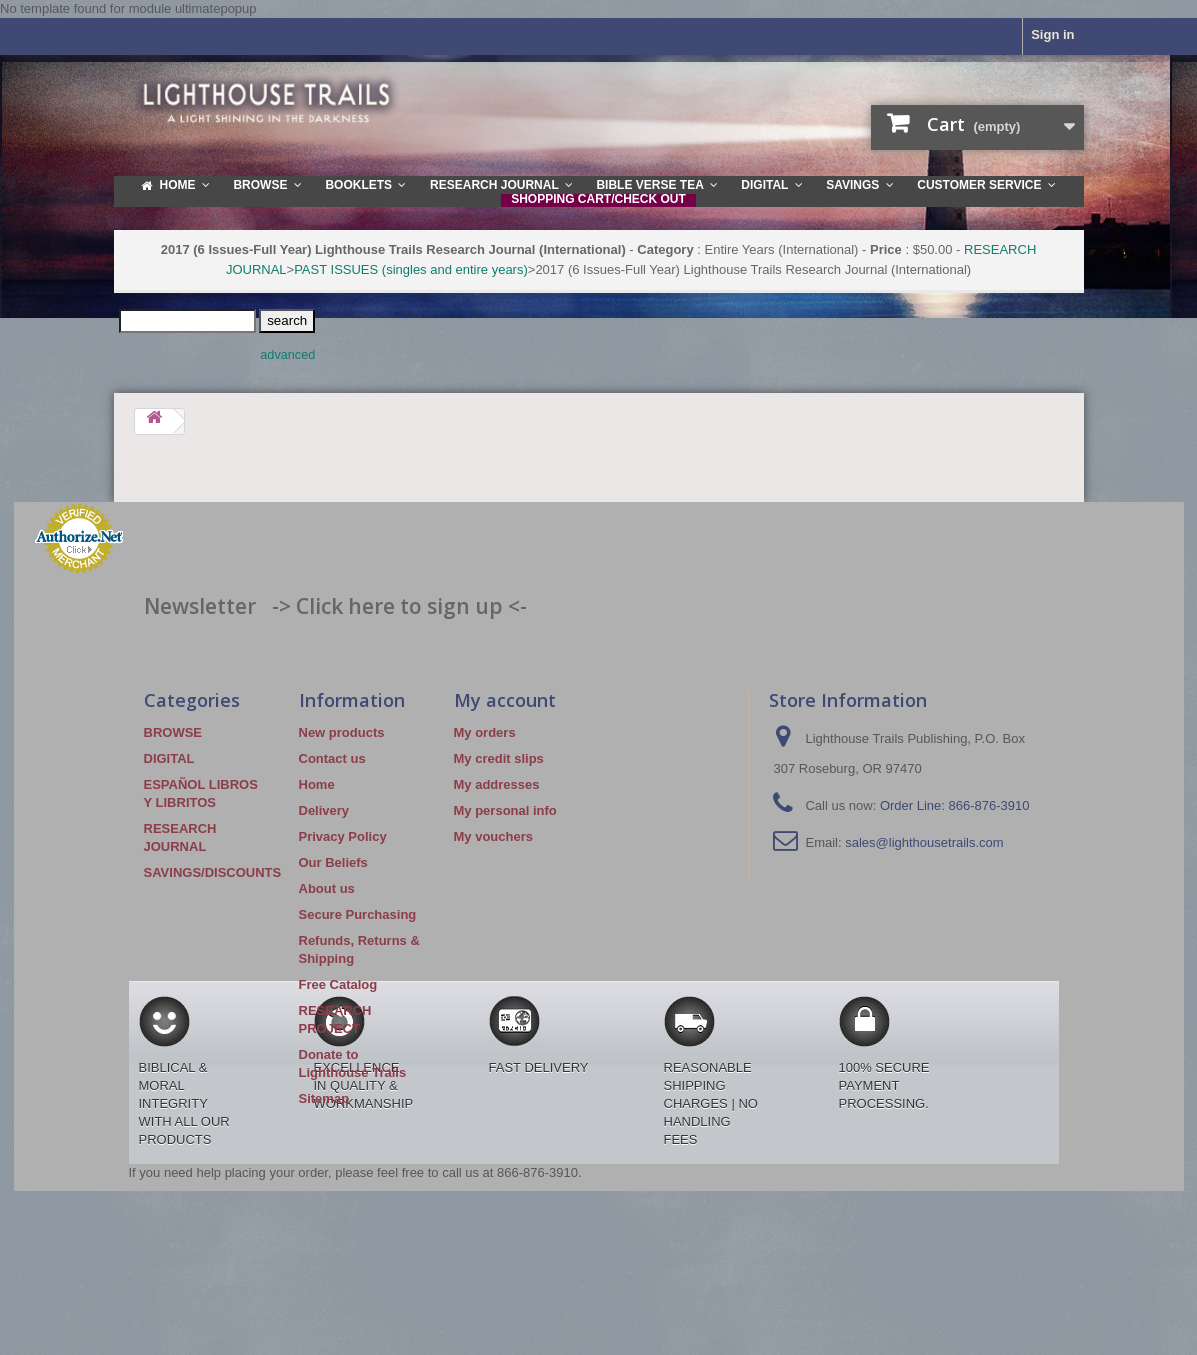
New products (342, 732)
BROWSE (173, 732)
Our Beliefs (333, 862)
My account (505, 700)
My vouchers (493, 836)
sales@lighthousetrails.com (924, 842)
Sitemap (324, 1098)
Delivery (324, 810)
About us (327, 888)
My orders (485, 732)
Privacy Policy (343, 836)
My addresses (497, 784)
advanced (287, 355)
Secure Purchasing (358, 914)
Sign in (1052, 34)
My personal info (505, 810)
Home (317, 784)
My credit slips (499, 758)
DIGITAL (169, 758)
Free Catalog (338, 984)
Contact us (332, 758)
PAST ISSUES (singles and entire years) (411, 269)
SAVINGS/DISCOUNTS (213, 872)
